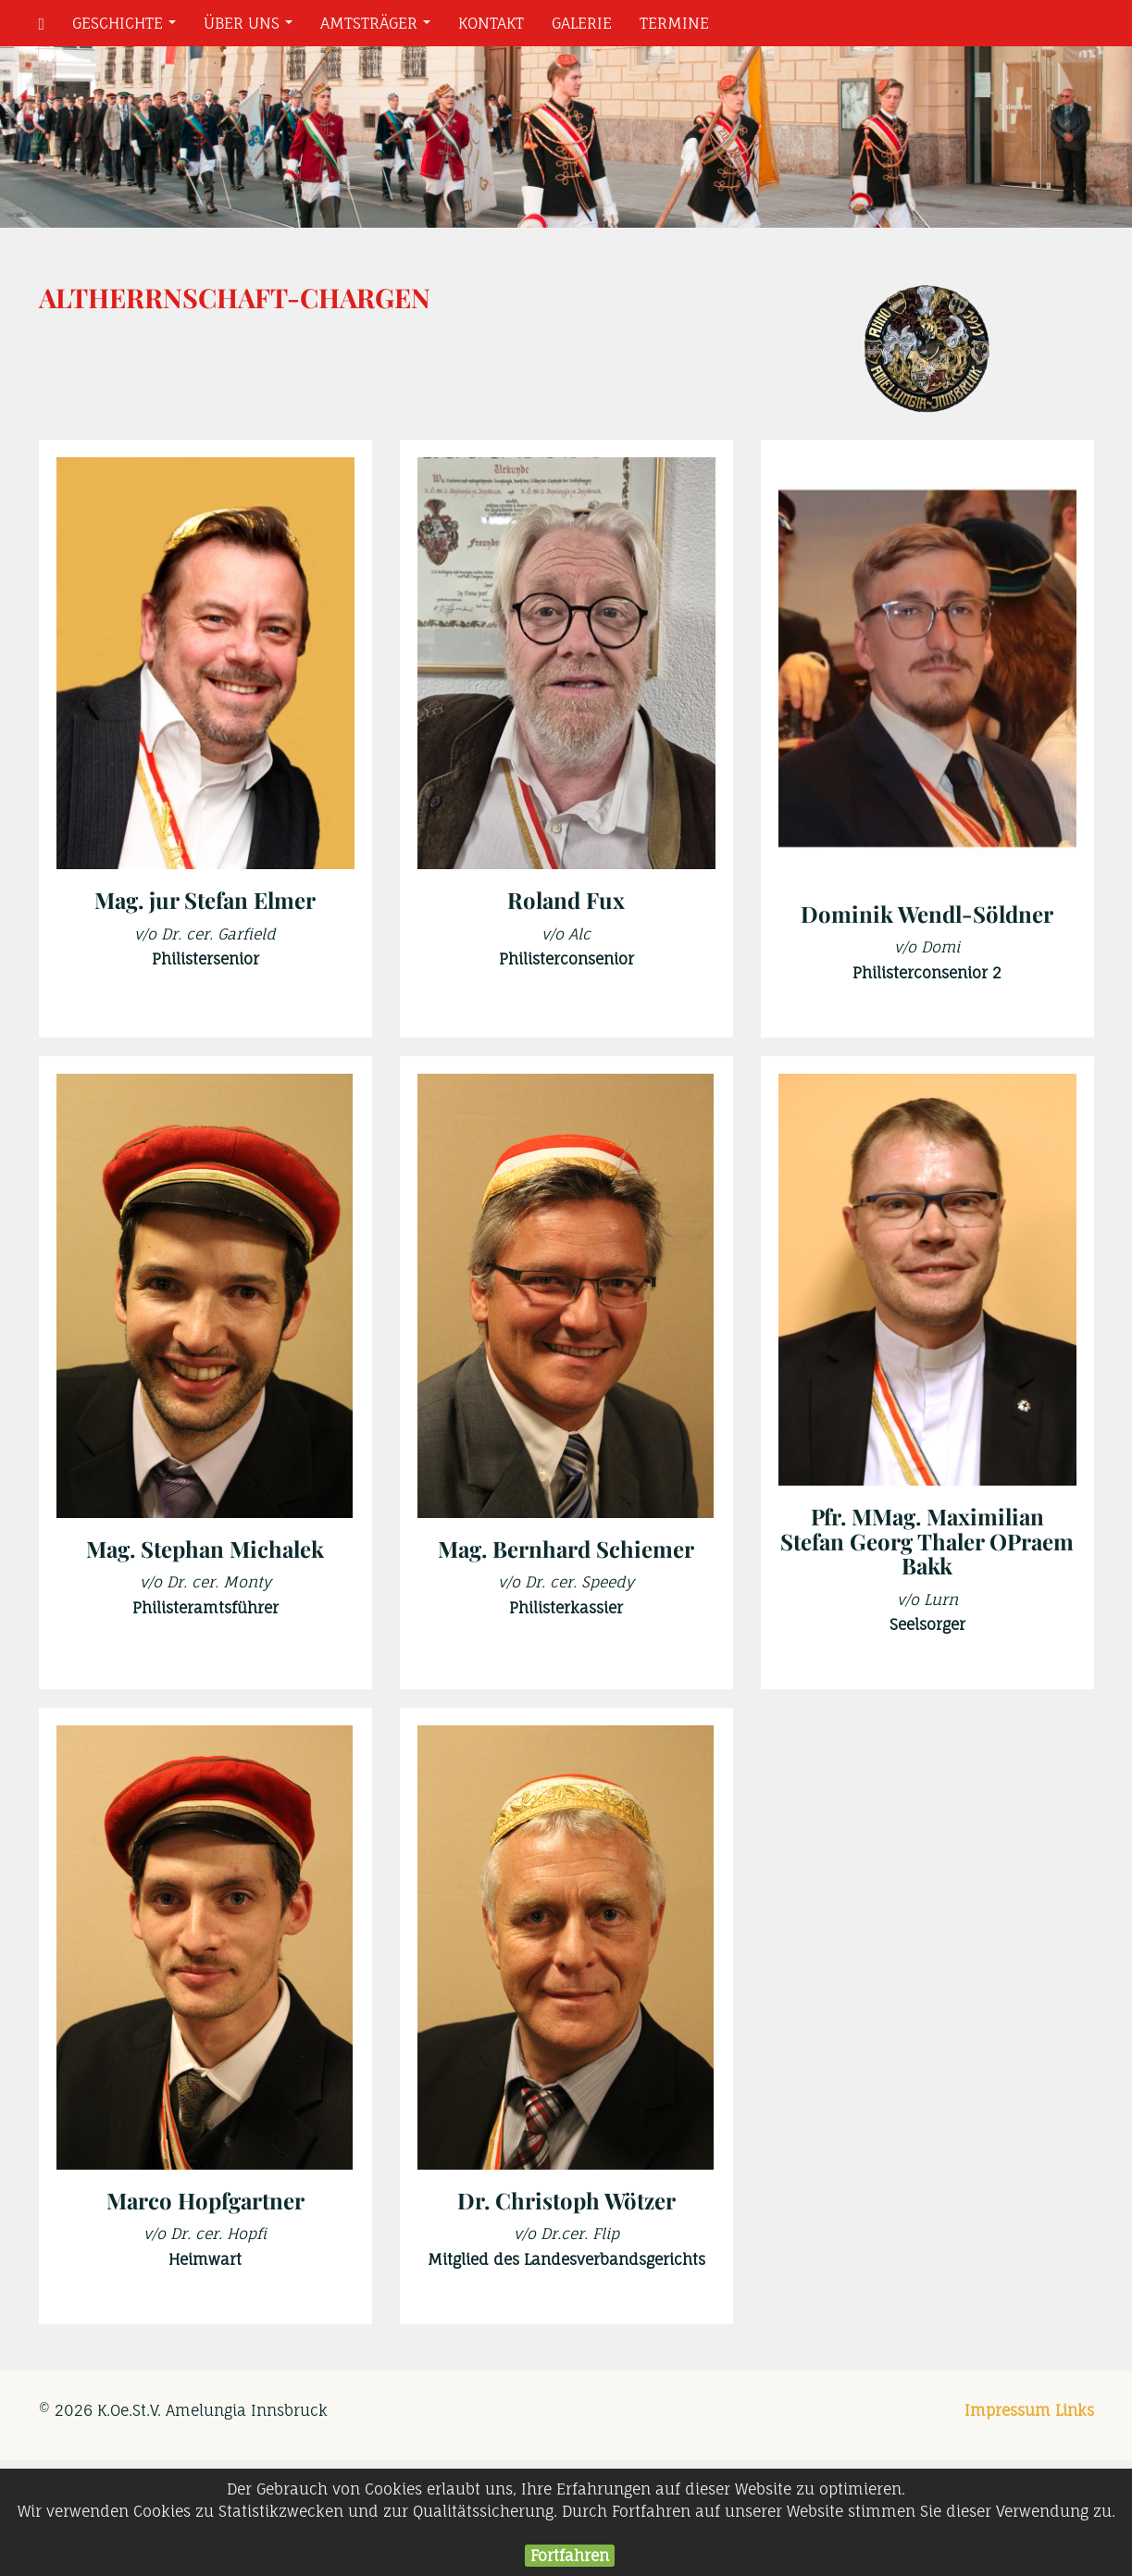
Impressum (1007, 2410)
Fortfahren (569, 2555)
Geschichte (127, 28)
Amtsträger (379, 28)
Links (1074, 2410)
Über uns (252, 28)
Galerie (582, 23)
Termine (674, 23)
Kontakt (491, 23)
